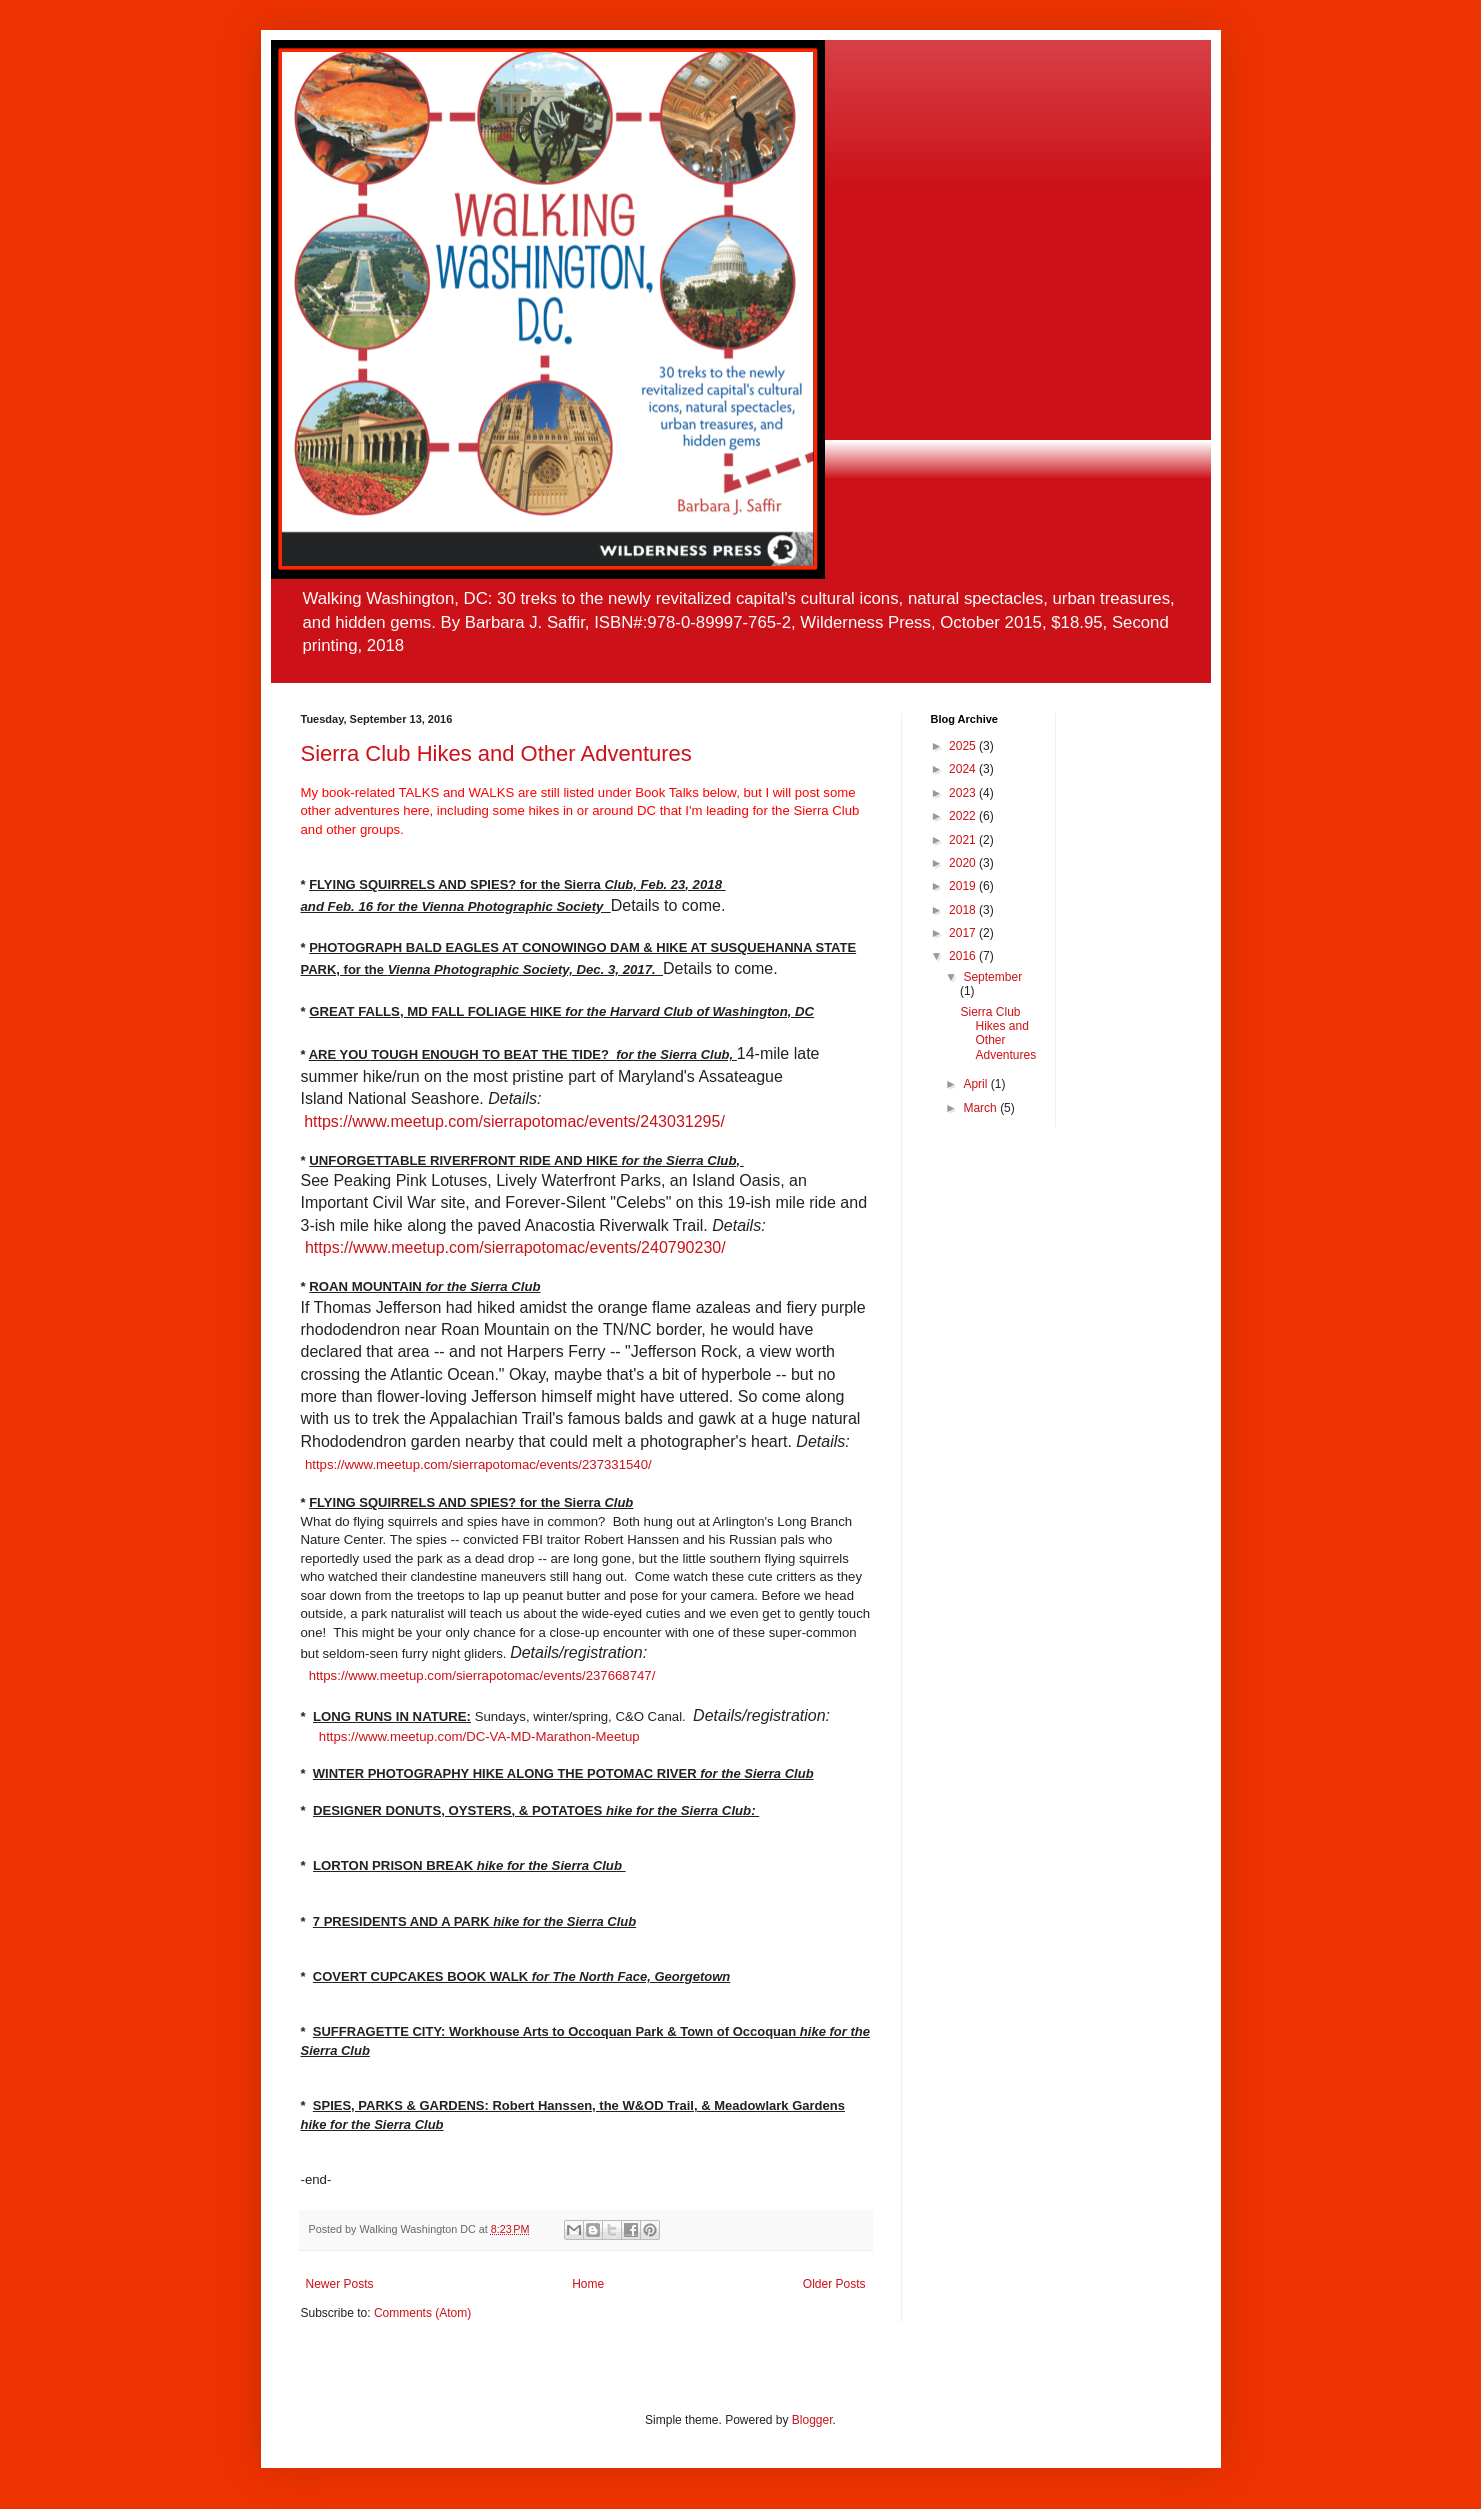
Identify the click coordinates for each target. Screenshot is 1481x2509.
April (976, 1084)
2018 (964, 910)
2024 (964, 769)
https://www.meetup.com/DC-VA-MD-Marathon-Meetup (479, 1736)
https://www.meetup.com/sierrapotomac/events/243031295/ (514, 1121)
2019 (964, 886)
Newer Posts (340, 2284)
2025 (964, 746)
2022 (964, 816)
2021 (964, 840)
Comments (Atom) (422, 2313)
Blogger (812, 2420)
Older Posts (834, 2284)
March (981, 1108)
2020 (964, 863)
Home (588, 2284)
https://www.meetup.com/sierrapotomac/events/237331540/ (478, 1464)
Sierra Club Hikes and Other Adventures (496, 753)
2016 (964, 956)
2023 (964, 793)
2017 (964, 933)
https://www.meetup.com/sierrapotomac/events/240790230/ (515, 1247)
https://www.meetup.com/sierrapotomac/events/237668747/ (482, 1675)
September (992, 977)
